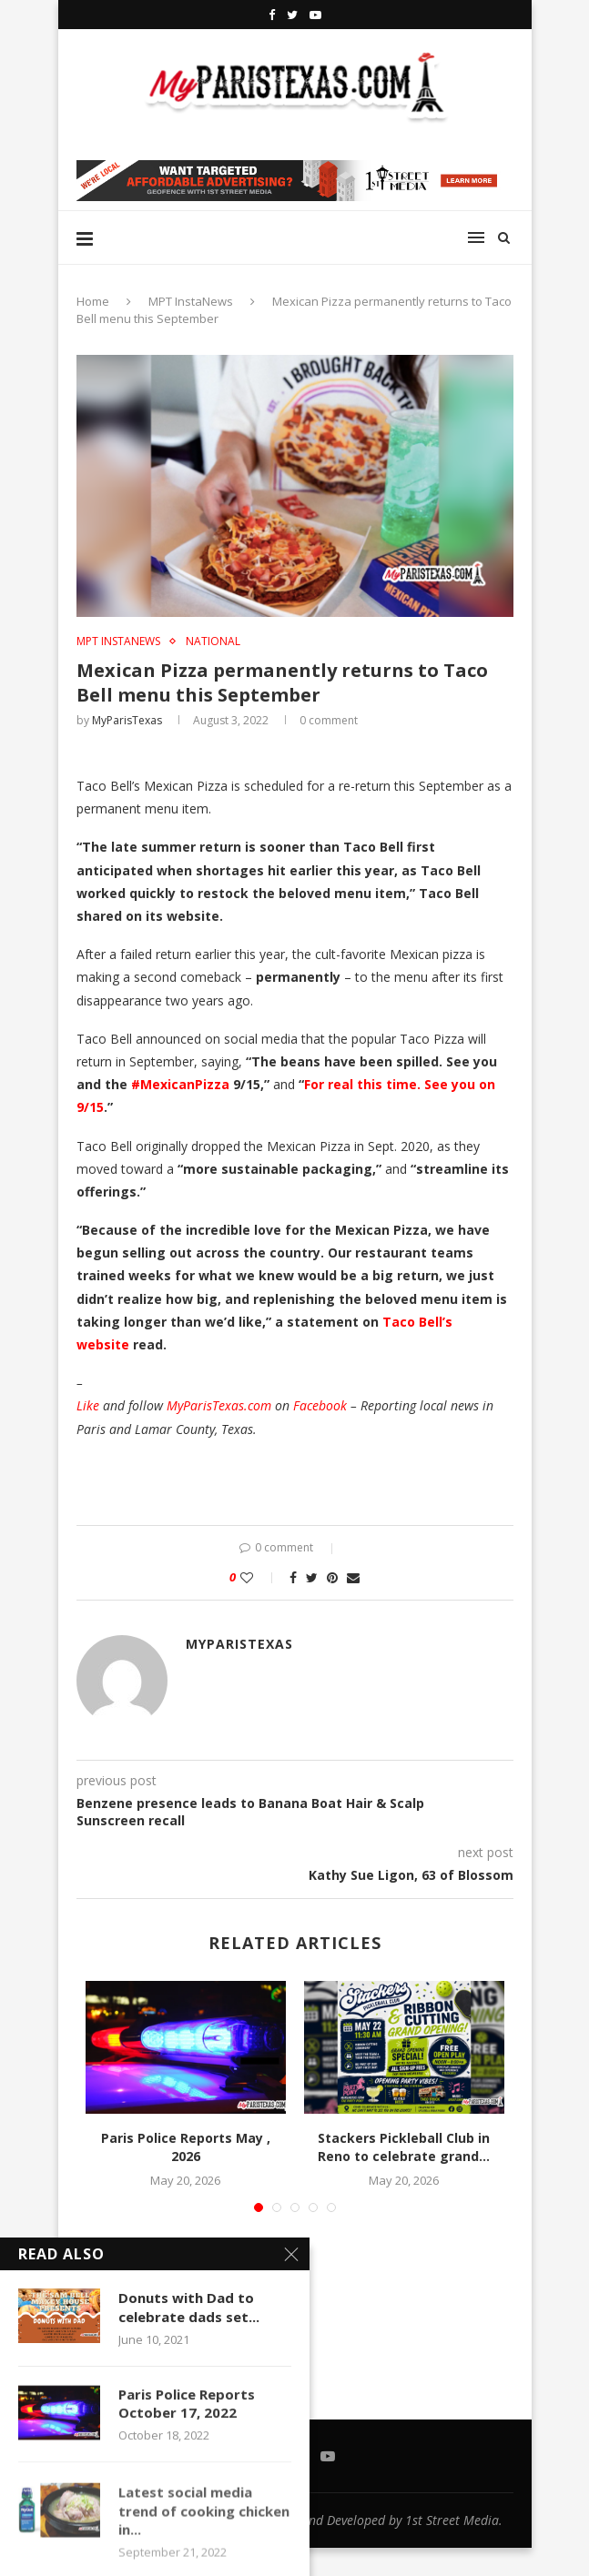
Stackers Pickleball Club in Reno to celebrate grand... (404, 2147)
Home (92, 301)
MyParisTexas (127, 720)
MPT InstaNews (190, 301)
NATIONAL (213, 641)
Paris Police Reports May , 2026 (185, 2147)
